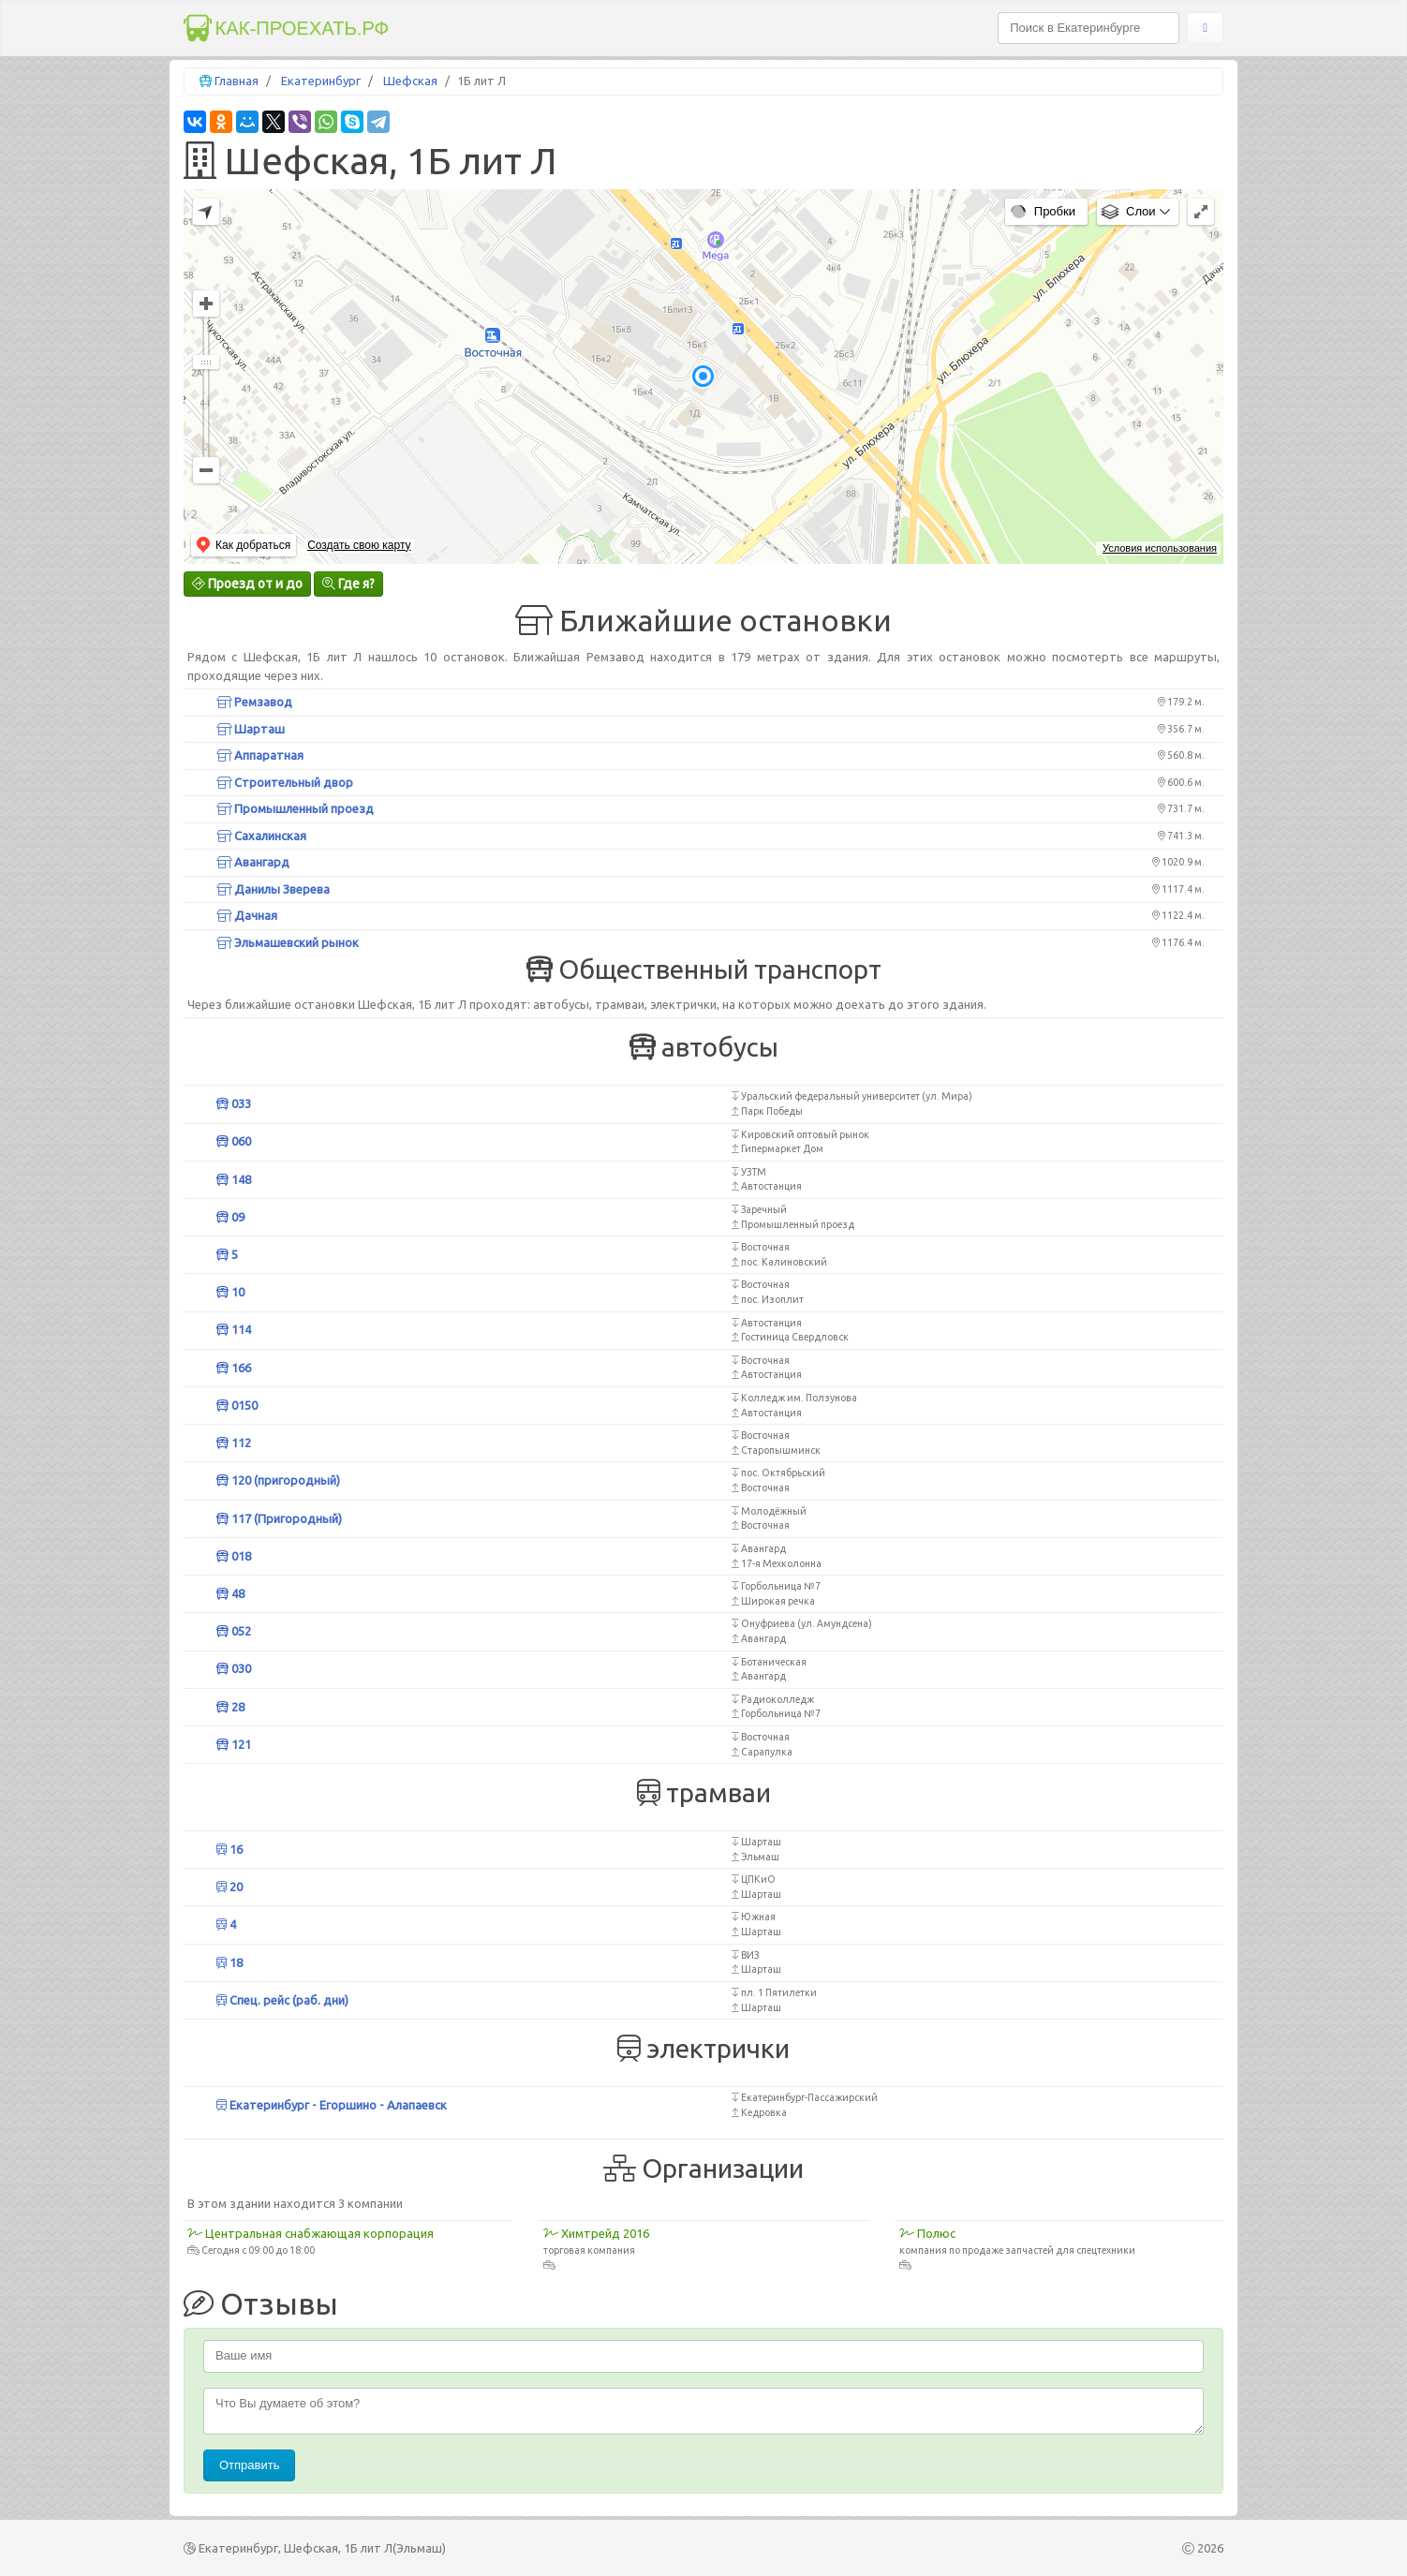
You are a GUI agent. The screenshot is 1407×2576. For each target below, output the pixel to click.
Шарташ (250, 728)
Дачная (246, 915)
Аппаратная (260, 755)
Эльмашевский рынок (287, 942)
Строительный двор (284, 782)
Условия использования (1160, 548)
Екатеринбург (321, 80)
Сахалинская (261, 835)
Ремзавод (254, 701)
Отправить (249, 2465)
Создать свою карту (358, 545)
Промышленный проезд (295, 808)
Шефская (410, 80)
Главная (237, 80)
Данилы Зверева (273, 889)
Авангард (252, 861)
